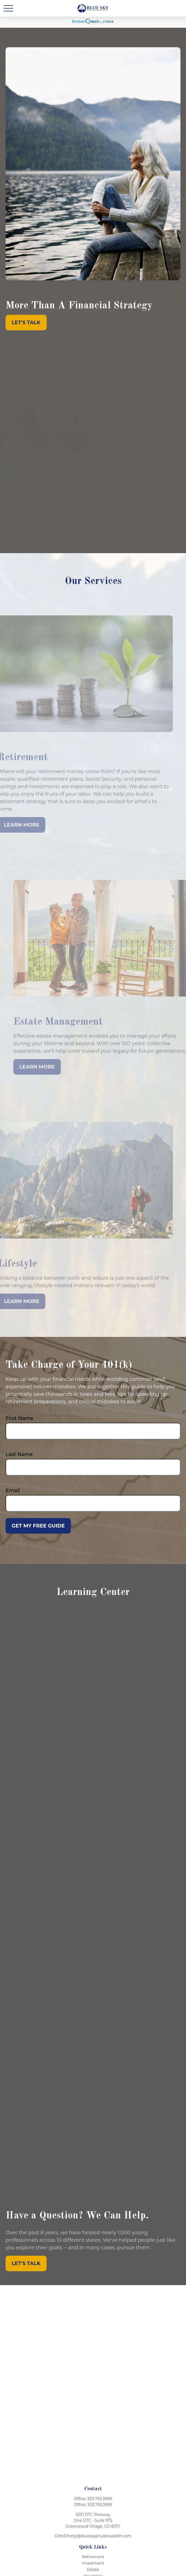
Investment (93, 2563)
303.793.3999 (99, 2498)
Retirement (93, 2556)
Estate (93, 2569)
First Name (20, 1418)
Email (13, 1490)
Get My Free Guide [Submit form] (38, 1526)
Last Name (19, 1454)
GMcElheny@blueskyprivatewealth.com (92, 2535)
